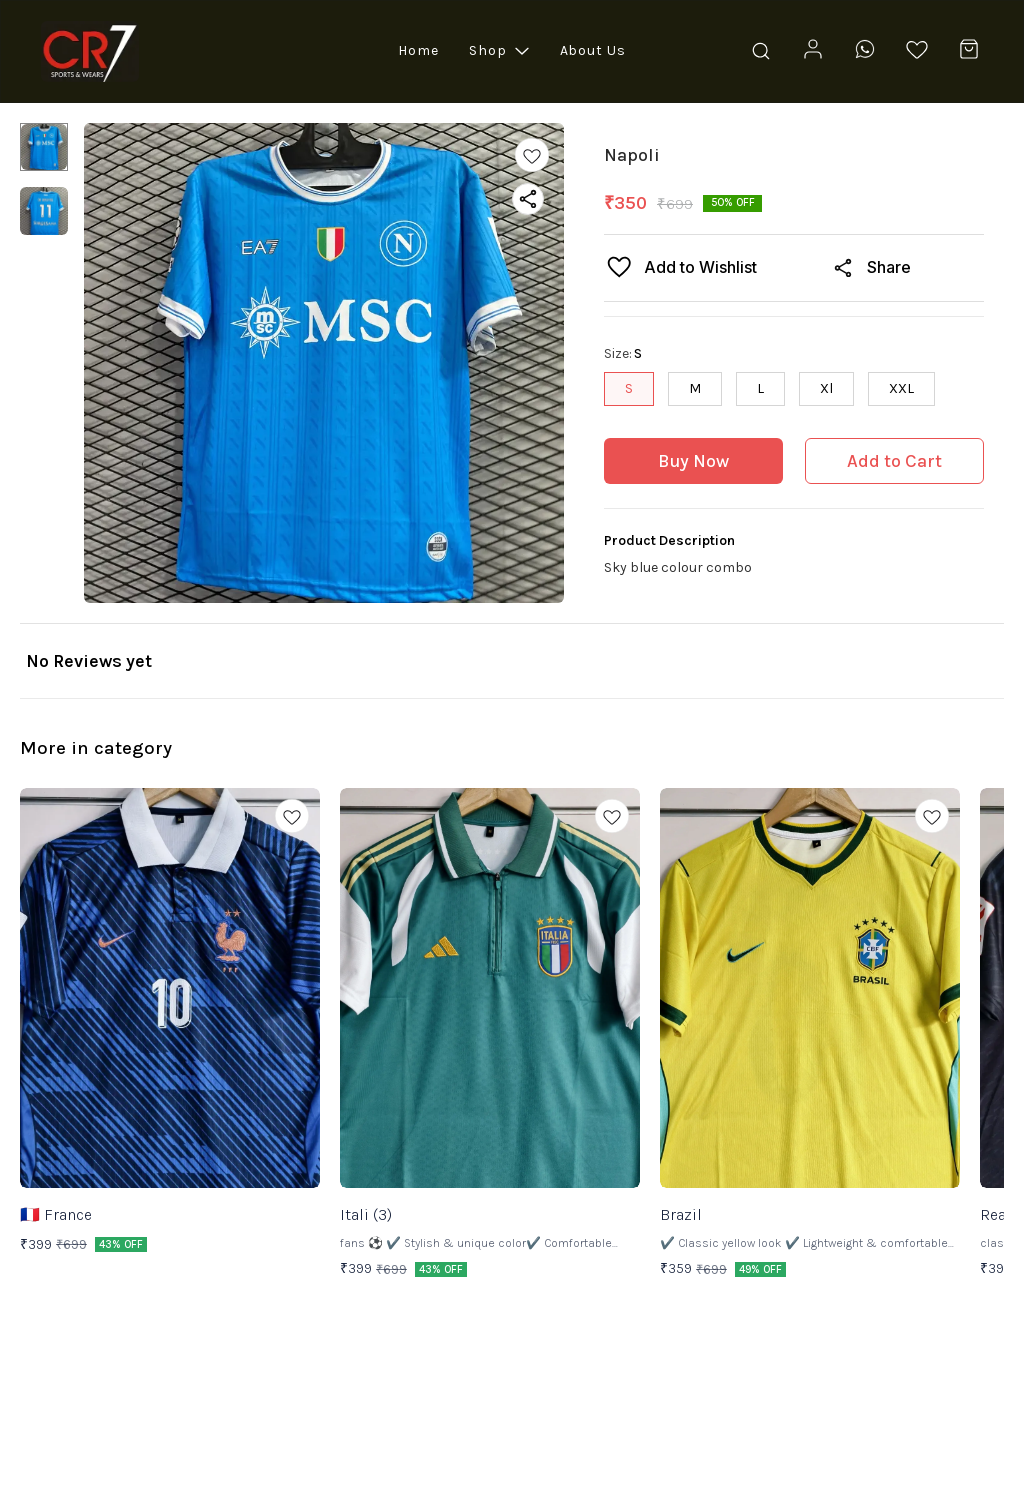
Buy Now (693, 461)
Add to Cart (894, 461)
